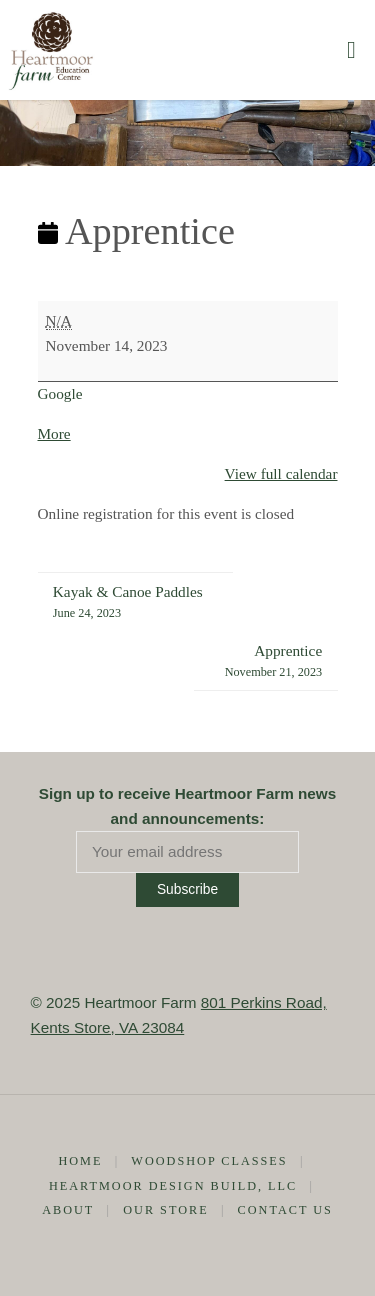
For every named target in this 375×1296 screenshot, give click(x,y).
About (68, 1210)
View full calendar (281, 473)
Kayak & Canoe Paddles (128, 603)
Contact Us (285, 1210)
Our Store (165, 1210)
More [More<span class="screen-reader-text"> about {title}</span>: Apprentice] (54, 433)
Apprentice (274, 662)
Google (60, 393)
